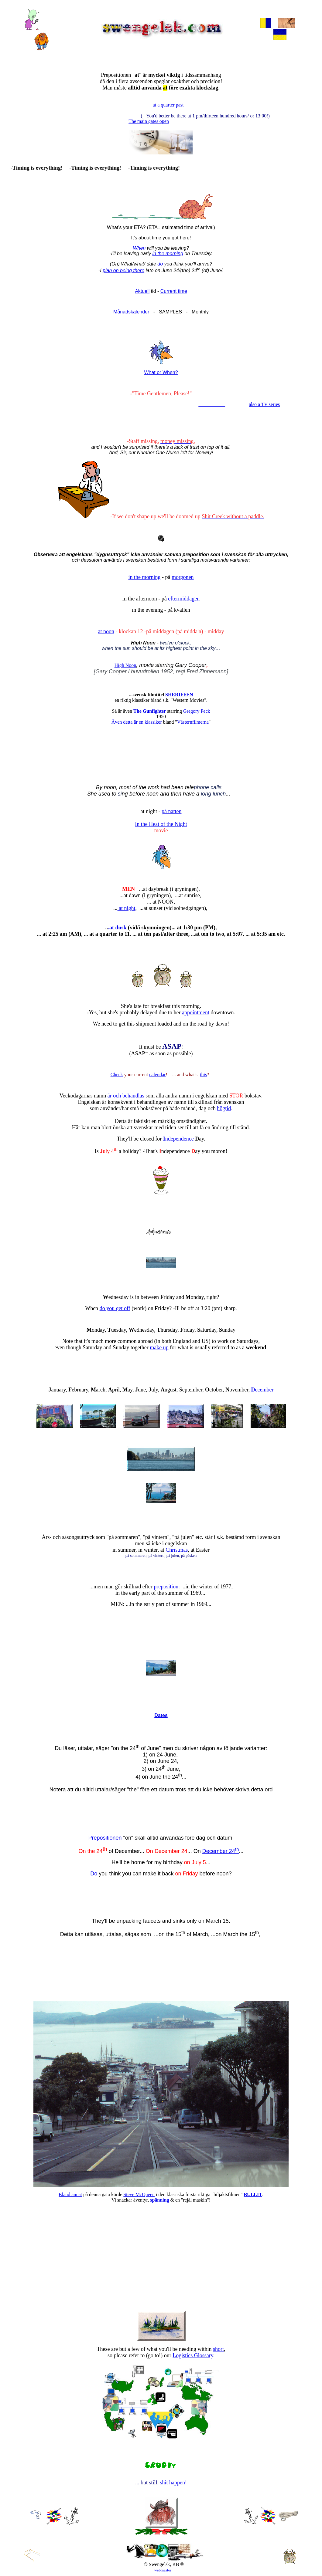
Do (93, 1874)
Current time (173, 291)
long (206, 794)
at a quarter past (168, 104)
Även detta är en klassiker (136, 722)
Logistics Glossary (193, 2355)
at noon (106, 631)
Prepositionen (105, 1838)
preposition (166, 1587)
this (203, 1074)
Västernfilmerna (193, 722)
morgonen (183, 577)
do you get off (115, 1308)
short (218, 2349)
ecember (262, 1390)
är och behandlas (126, 1096)
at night (126, 908)
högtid (224, 1108)
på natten (171, 811)
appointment (195, 1012)
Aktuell (142, 291)
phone (201, 787)
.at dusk (117, 928)
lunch (219, 794)
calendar (157, 1074)
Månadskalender (131, 311)
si (120, 794)
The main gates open (148, 121)
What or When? (161, 372)
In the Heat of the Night (161, 824)
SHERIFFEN (179, 694)
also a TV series (264, 404)
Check (117, 1074)
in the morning (167, 253)
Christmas (177, 1550)
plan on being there (123, 270)
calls (216, 787)
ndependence (178, 1139)
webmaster (162, 2570)
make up (159, 1347)
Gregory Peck (196, 711)
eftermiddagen (184, 599)
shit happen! (173, 2483)
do (160, 263)
